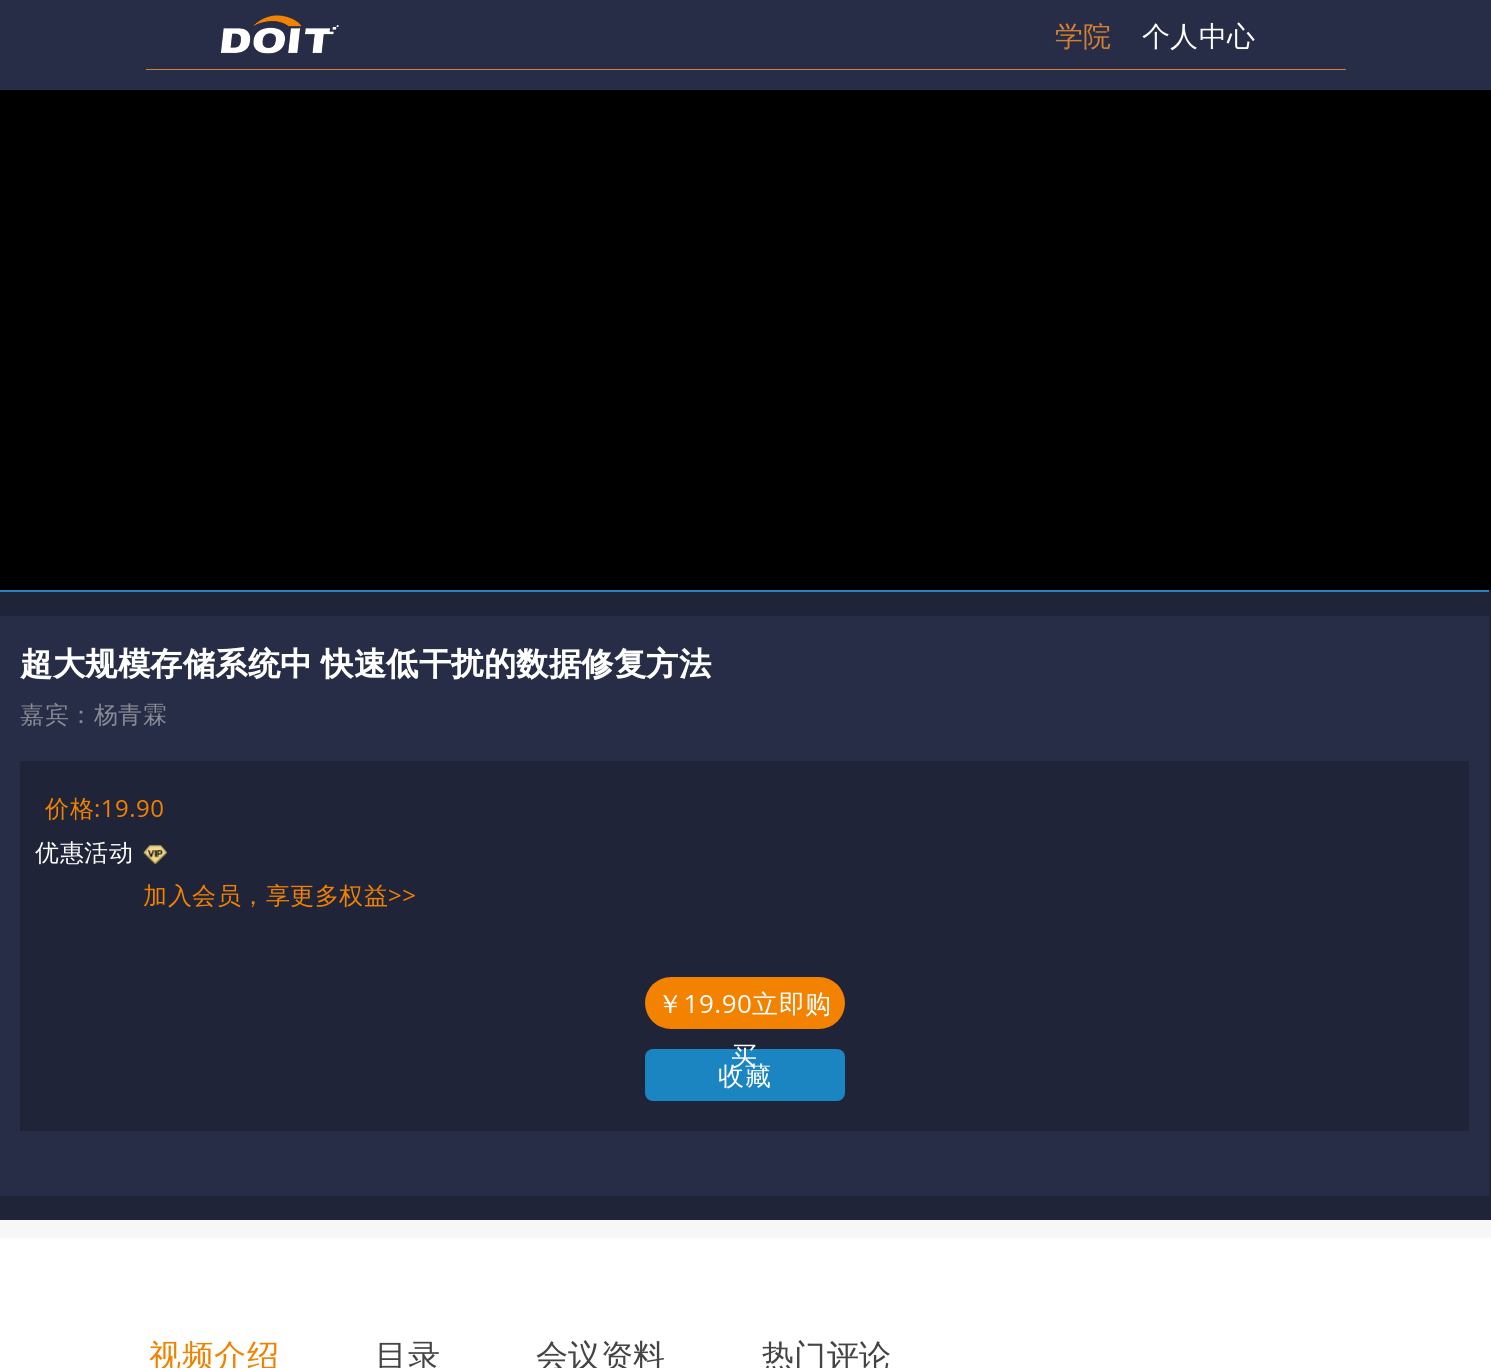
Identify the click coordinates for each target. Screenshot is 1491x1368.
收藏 (744, 1075)
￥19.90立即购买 (744, 1007)
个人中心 (1199, 35)
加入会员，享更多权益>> (279, 894)
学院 (1083, 35)
